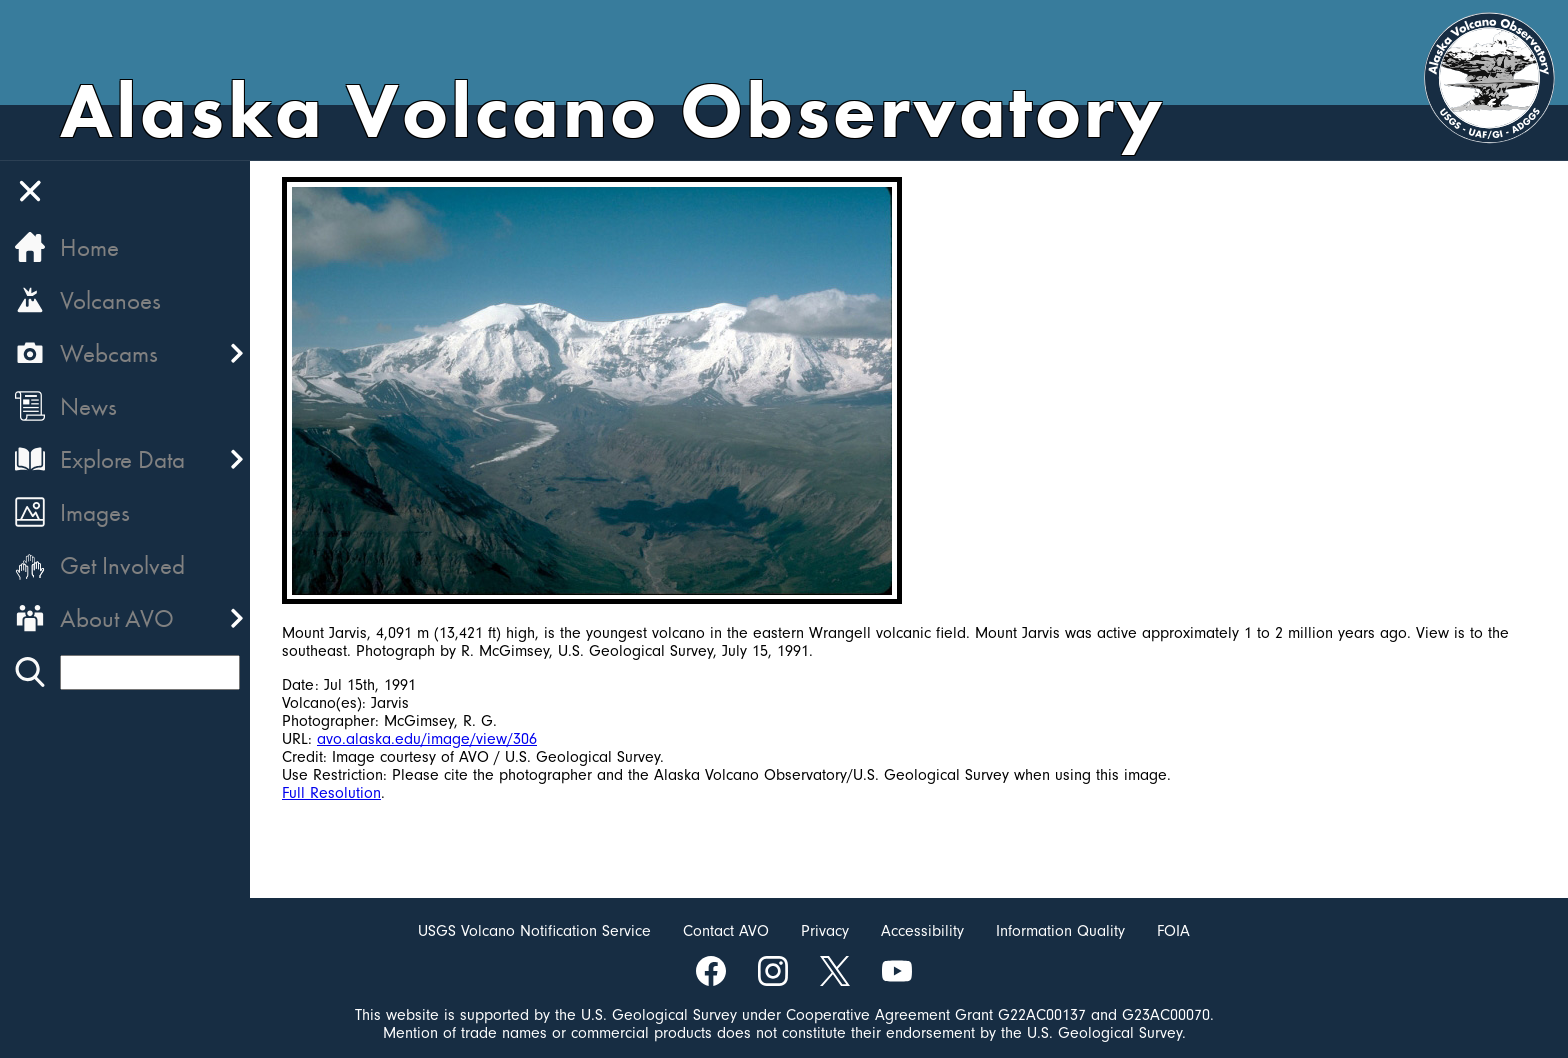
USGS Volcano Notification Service (534, 931)
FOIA (1173, 931)
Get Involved (122, 565)
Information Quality (1060, 931)
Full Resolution (331, 793)
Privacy (825, 931)
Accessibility (922, 931)
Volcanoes (110, 300)
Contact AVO (726, 931)
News (88, 406)
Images (95, 512)
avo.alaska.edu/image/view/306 (427, 739)
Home (89, 247)
